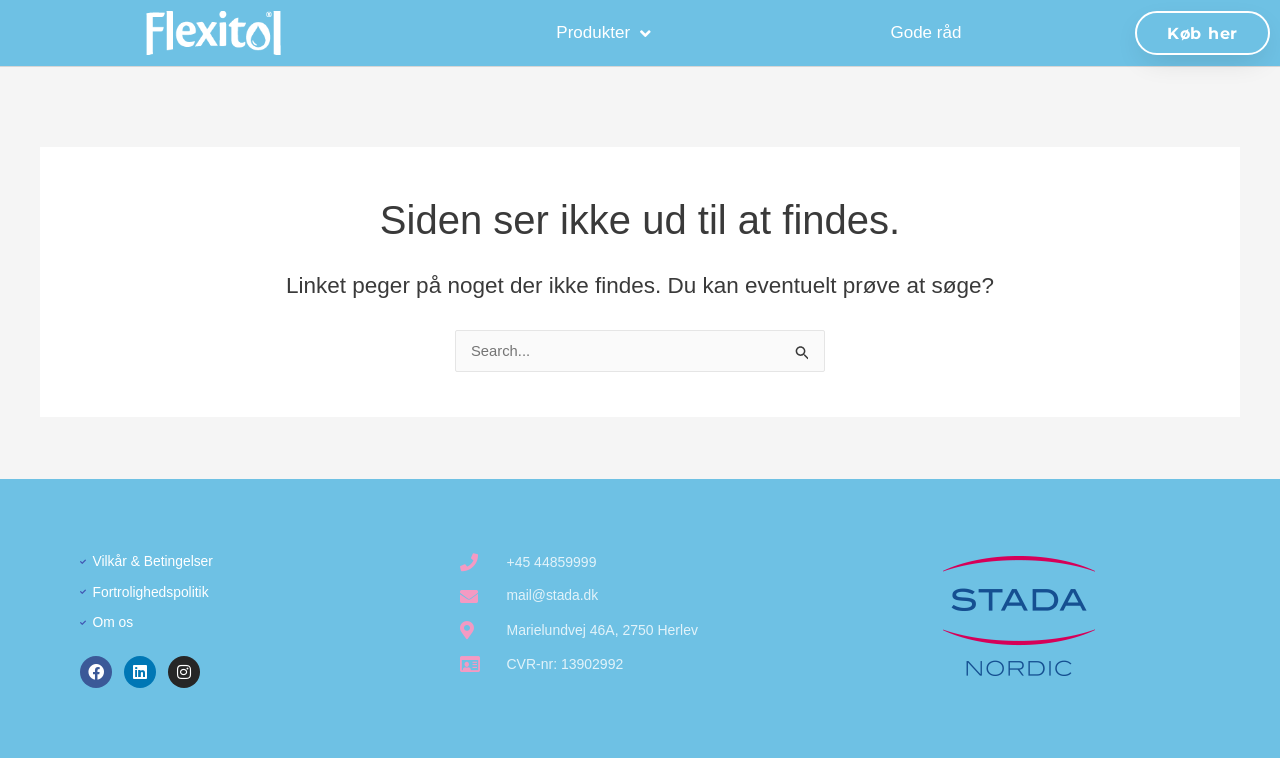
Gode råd (925, 32)
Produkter (603, 33)
